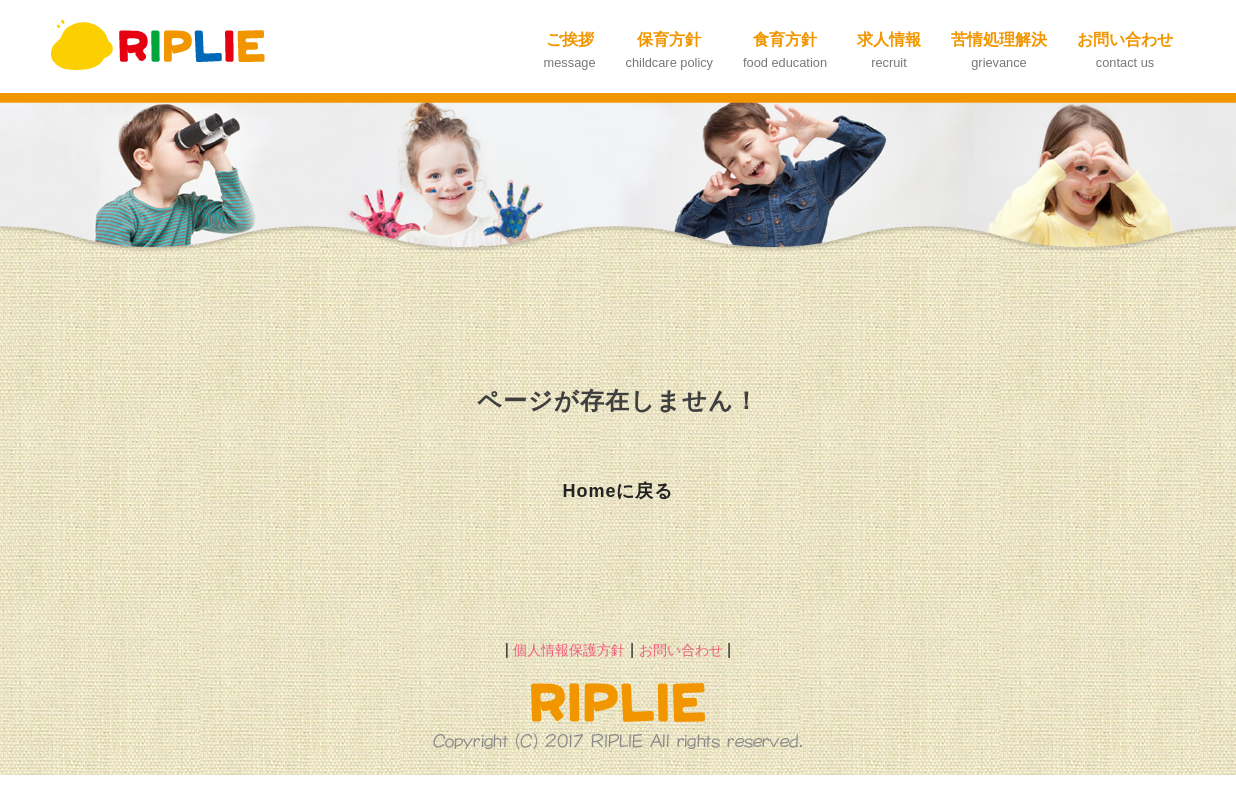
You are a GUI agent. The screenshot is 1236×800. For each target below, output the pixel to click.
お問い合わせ (681, 650)
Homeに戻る (617, 491)
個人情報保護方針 (569, 650)
